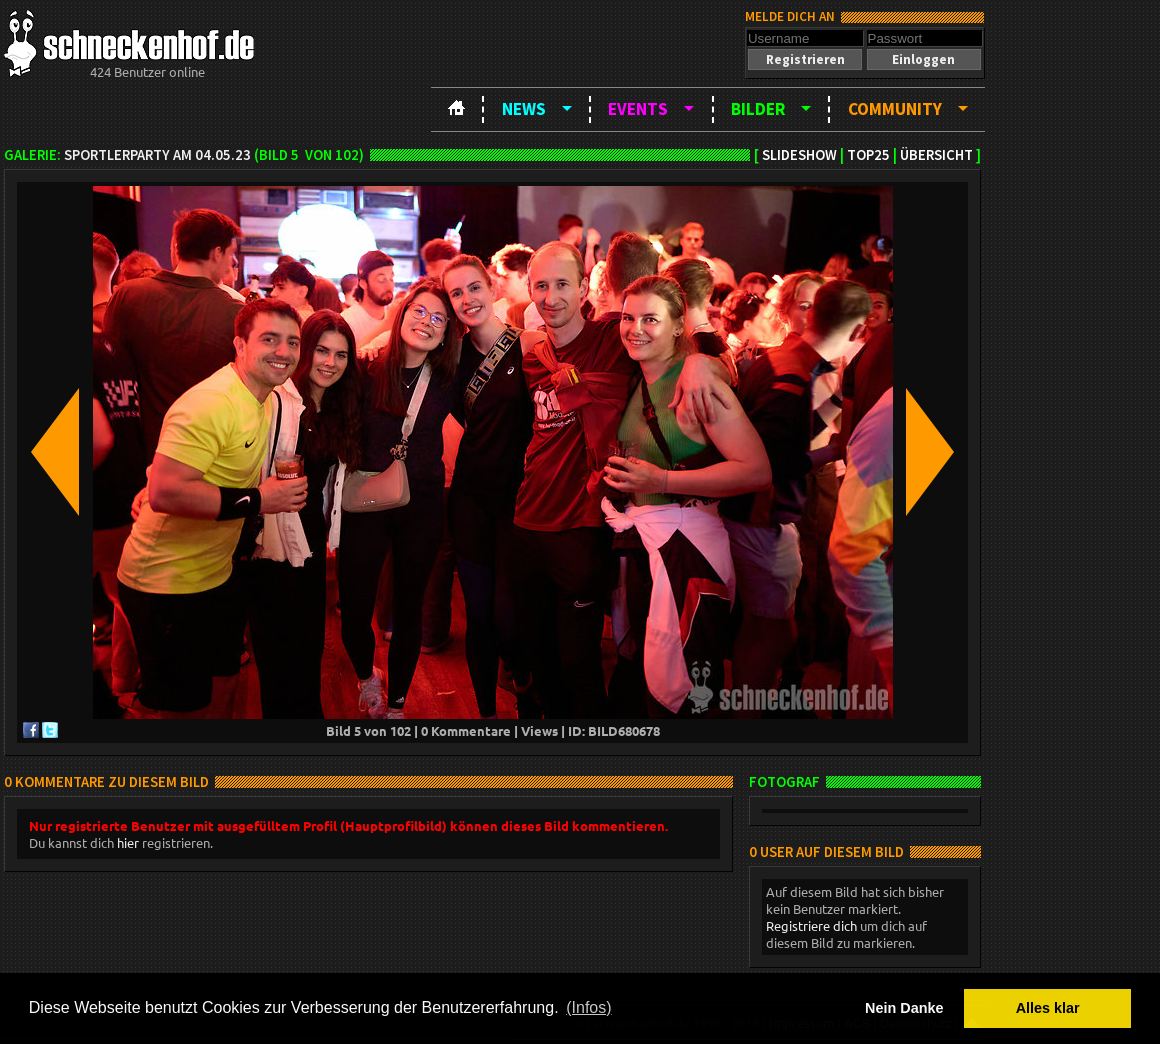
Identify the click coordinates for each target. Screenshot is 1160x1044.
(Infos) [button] (588, 1007)
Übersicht (936, 155)
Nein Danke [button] (904, 1008)
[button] (805, 59)
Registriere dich (811, 925)
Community (895, 109)
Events (638, 109)
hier (128, 842)
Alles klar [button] (1048, 1008)
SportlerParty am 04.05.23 (157, 155)
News (524, 109)
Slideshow (799, 155)
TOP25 (868, 155)
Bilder (758, 109)
